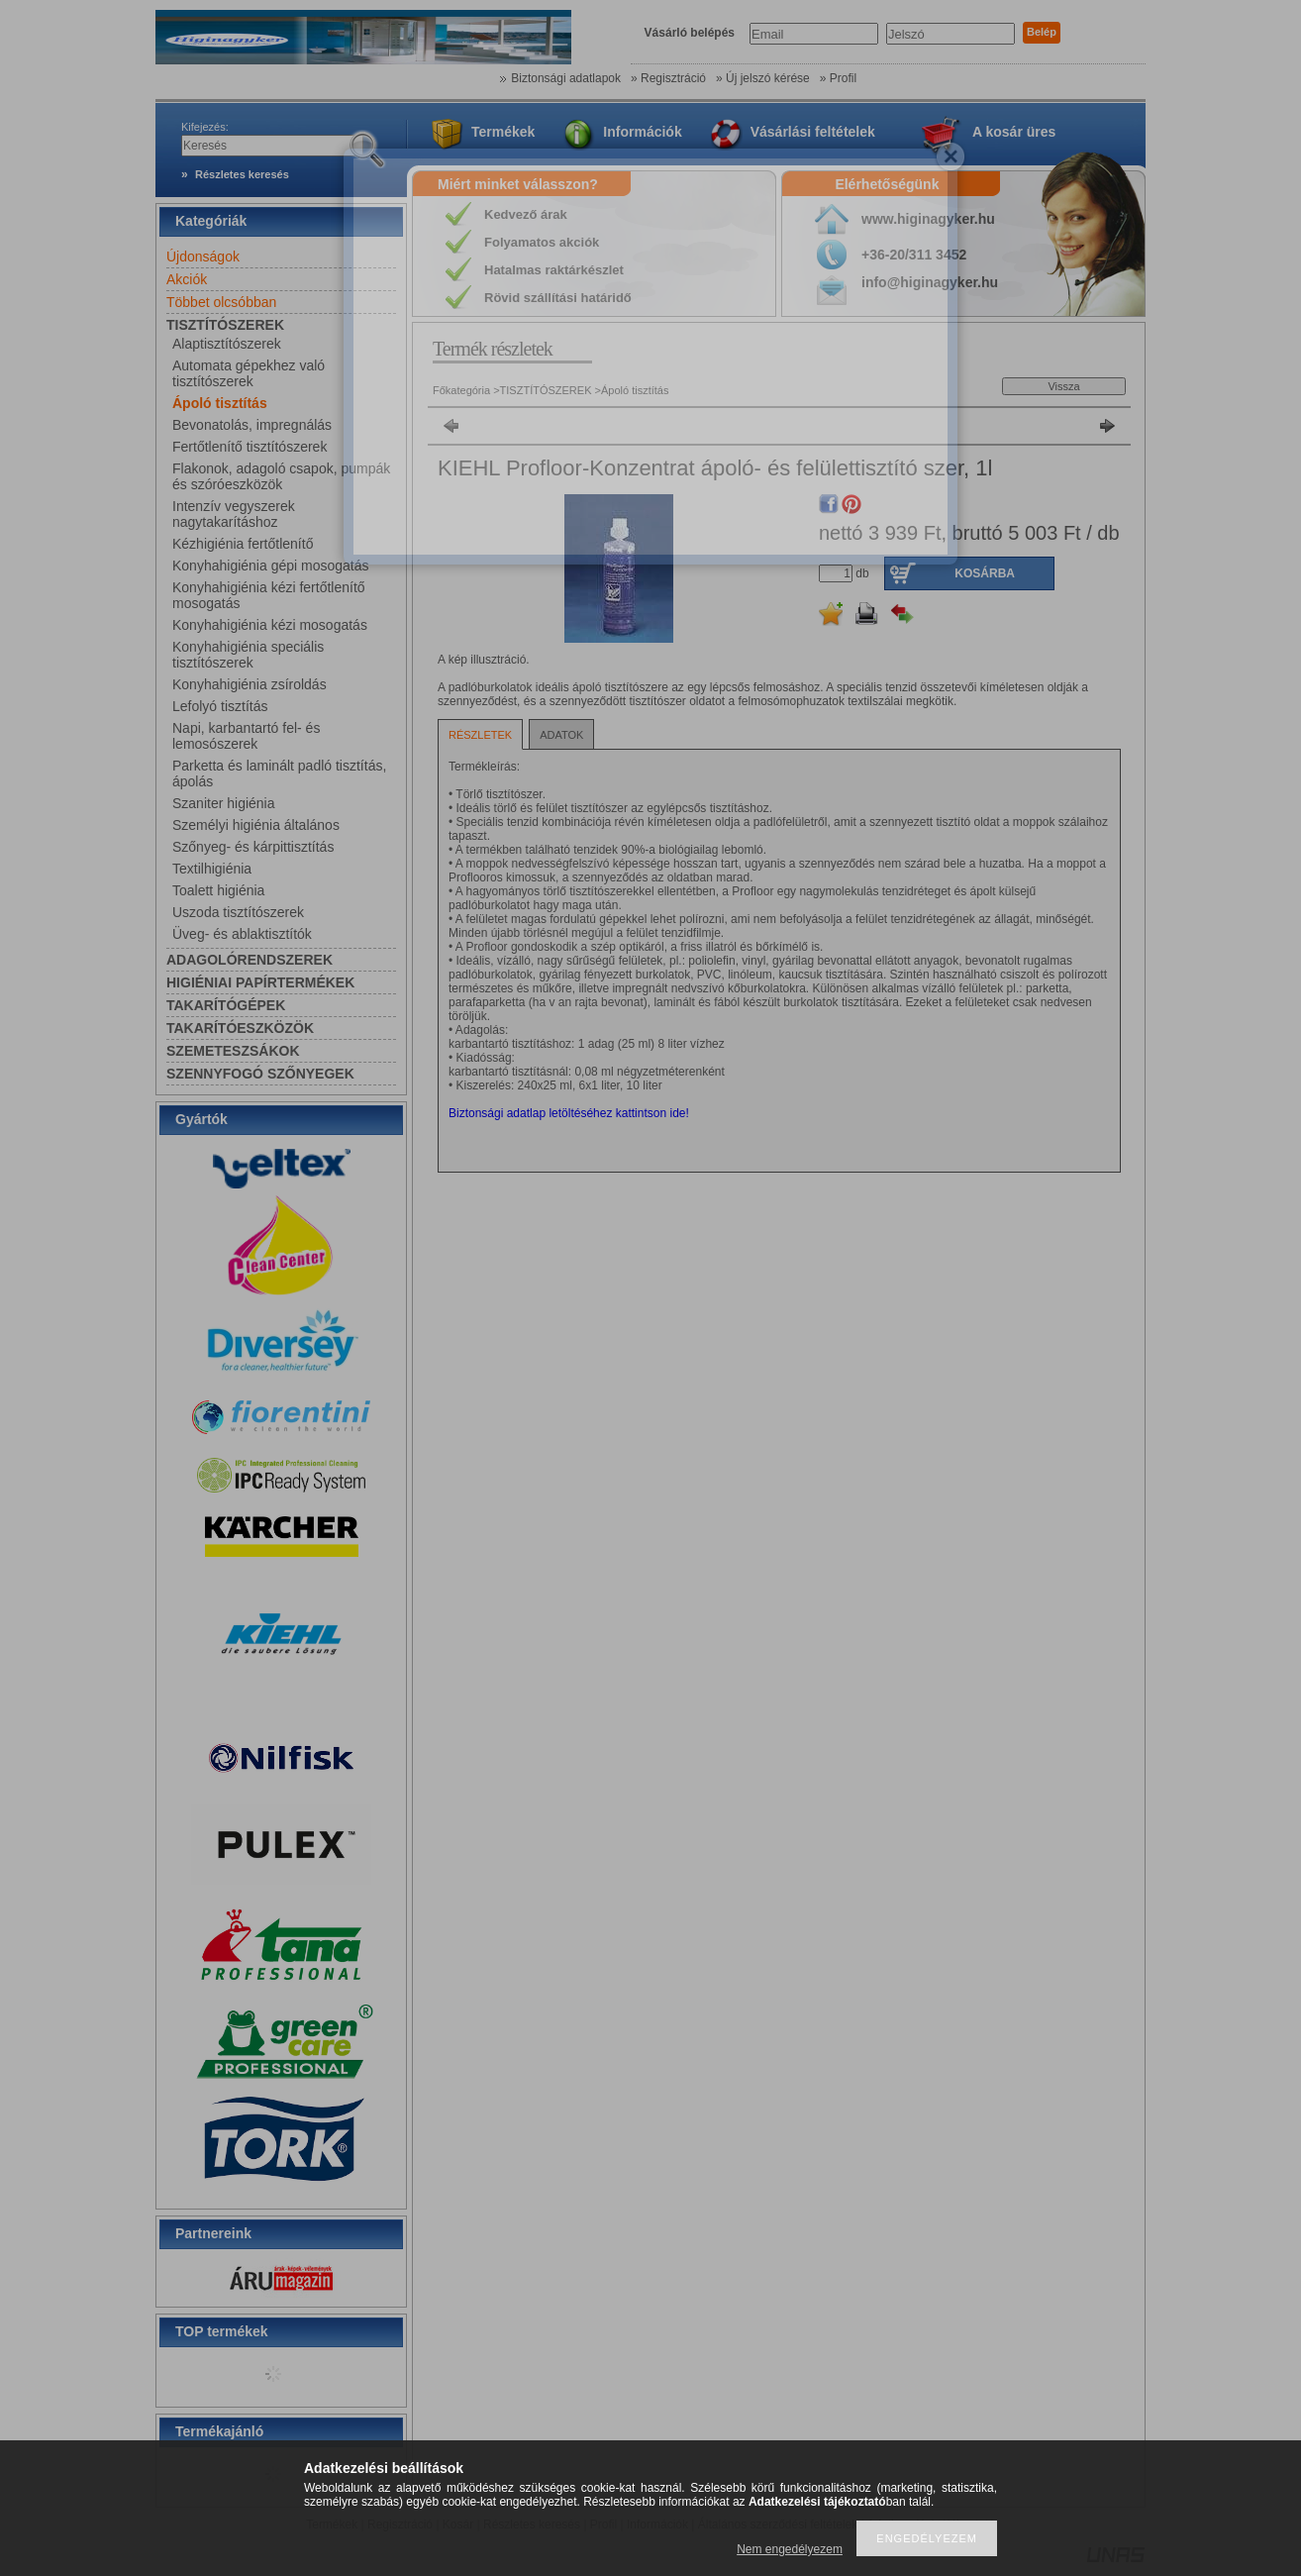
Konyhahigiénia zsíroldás (249, 684)
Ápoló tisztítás (219, 403)
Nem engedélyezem (790, 2549)
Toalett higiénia (218, 890)
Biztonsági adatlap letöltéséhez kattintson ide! (569, 1113)
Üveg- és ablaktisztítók (242, 934)
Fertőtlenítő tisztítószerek (249, 447)
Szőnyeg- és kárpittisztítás (253, 847)
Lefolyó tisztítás (220, 706)
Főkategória (461, 390)
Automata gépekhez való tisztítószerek (248, 373)
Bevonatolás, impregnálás (252, 425)
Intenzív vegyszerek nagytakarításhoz (233, 514)
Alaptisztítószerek (226, 344)
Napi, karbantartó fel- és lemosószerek (246, 736)
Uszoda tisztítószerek (238, 912)
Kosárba (984, 573)
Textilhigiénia (211, 868)
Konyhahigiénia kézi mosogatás (269, 625)
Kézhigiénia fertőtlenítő (242, 544)
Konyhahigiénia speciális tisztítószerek (248, 654)
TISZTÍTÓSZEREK (547, 390)
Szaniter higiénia (223, 803)
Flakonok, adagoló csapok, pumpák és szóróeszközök (281, 476)
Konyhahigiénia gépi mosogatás (270, 565)
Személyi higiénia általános (256, 825)
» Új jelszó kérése (763, 78)
